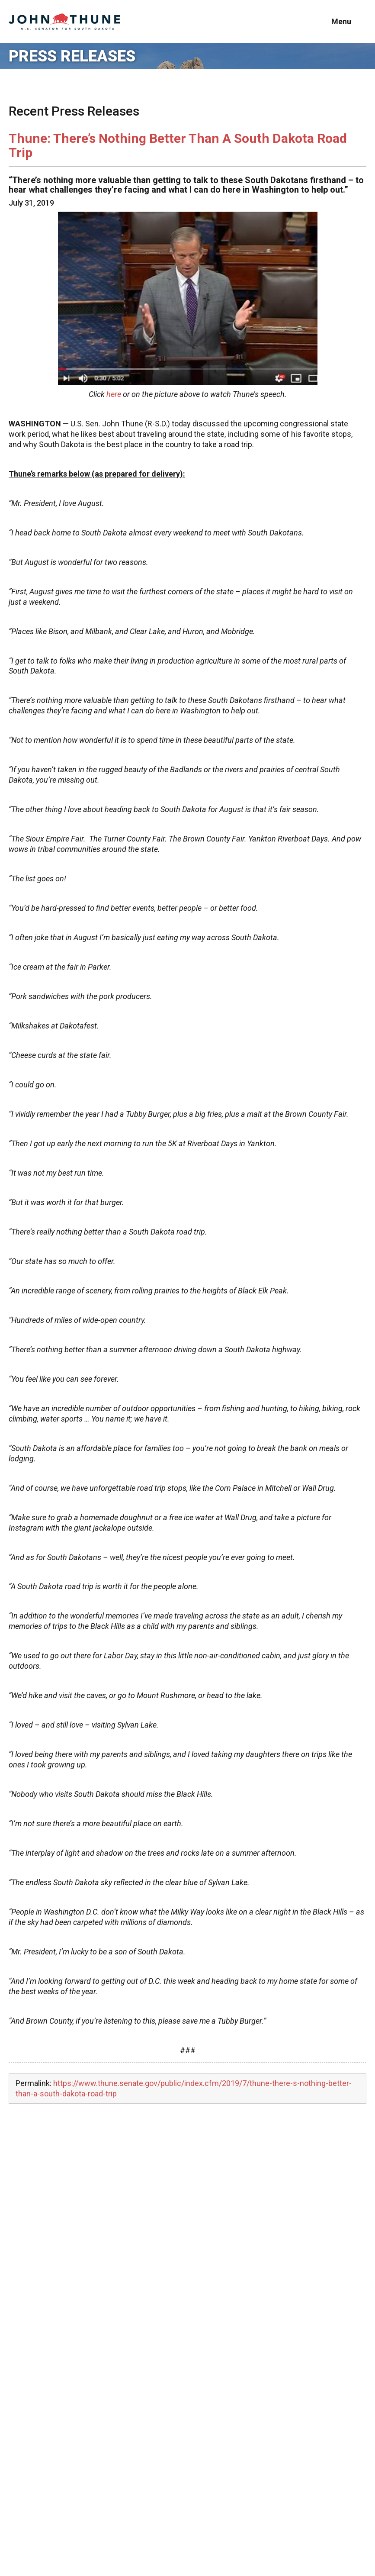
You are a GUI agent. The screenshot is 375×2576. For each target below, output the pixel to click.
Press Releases (72, 56)
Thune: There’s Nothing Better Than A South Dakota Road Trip (178, 145)
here (113, 394)
